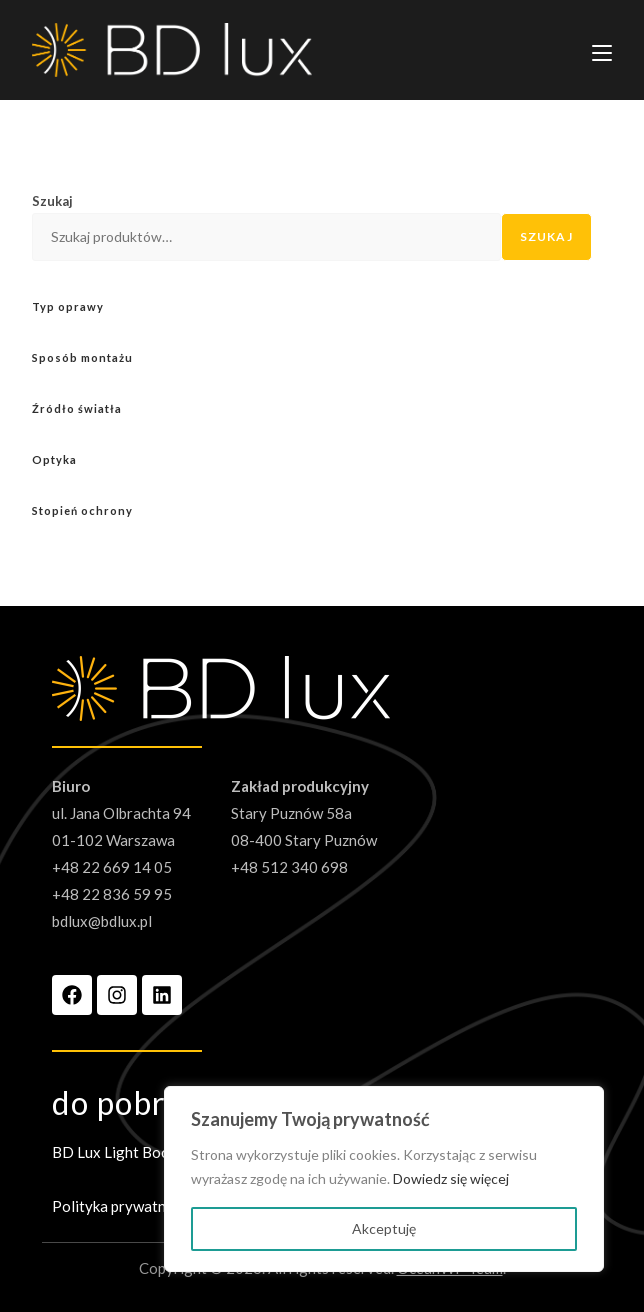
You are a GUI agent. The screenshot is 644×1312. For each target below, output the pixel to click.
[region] (384, 1179)
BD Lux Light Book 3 (120, 1152)
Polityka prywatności (122, 1206)
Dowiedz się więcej (451, 1178)
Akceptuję (384, 1228)
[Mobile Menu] (602, 50)
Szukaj (52, 201)
